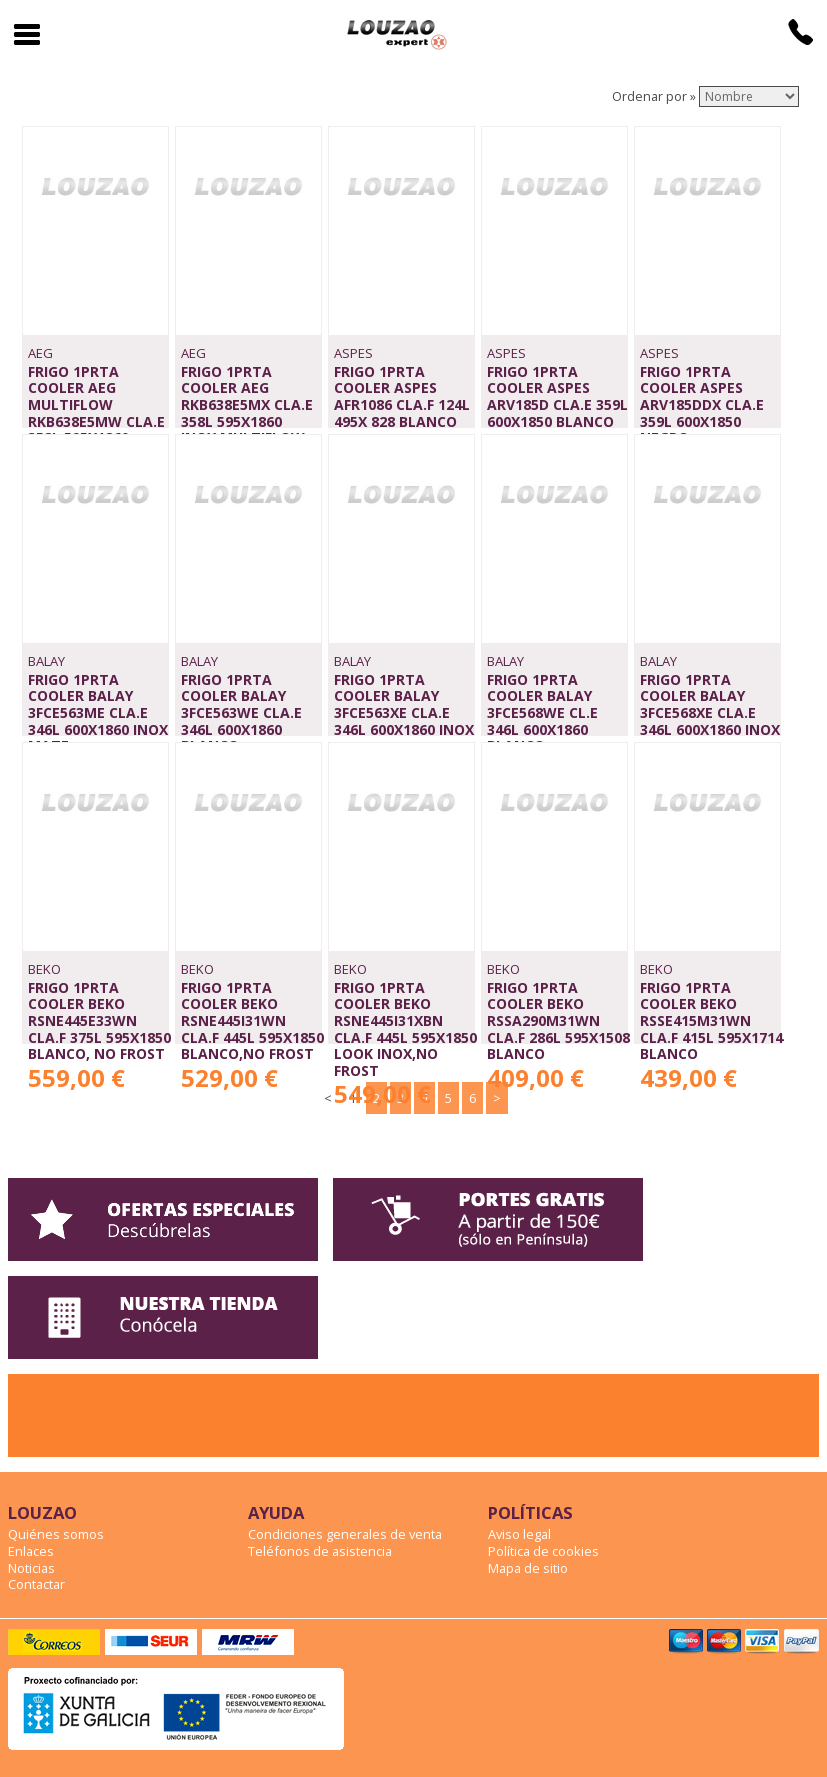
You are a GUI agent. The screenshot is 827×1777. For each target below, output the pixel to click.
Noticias (31, 1568)
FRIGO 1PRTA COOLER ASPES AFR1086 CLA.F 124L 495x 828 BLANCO (402, 396)
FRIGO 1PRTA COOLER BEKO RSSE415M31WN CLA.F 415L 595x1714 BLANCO (711, 1021)
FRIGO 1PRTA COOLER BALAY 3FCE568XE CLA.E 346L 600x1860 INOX (710, 704)
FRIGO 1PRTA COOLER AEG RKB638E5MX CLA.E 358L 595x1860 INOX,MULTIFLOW (247, 405)
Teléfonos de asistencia (320, 1551)
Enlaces (31, 1551)
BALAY (46, 661)
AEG (40, 353)
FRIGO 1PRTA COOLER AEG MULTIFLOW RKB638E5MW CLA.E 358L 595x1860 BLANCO (96, 413)
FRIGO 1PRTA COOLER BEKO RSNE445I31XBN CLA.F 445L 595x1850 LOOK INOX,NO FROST (405, 1029)
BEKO (44, 969)
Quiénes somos (56, 1534)
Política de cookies (543, 1551)
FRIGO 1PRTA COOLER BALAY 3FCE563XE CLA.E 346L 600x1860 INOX (404, 704)
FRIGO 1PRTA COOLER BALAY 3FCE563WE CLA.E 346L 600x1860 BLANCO (241, 713)
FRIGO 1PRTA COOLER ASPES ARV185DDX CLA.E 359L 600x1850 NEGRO (702, 405)
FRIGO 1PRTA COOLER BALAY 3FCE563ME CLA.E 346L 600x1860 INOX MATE (98, 713)
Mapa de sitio (528, 1568)
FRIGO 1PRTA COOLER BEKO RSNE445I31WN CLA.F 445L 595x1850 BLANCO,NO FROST (252, 1021)
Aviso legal (519, 1534)
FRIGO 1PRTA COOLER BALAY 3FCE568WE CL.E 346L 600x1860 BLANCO (542, 713)
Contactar (36, 1584)
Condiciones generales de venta (345, 1534)
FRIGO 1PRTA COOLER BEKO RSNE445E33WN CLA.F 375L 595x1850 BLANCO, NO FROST (99, 1021)
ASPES (353, 353)
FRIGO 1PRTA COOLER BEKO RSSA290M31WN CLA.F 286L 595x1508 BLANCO (558, 1021)
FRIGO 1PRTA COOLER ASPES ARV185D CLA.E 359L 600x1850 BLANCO (557, 396)
